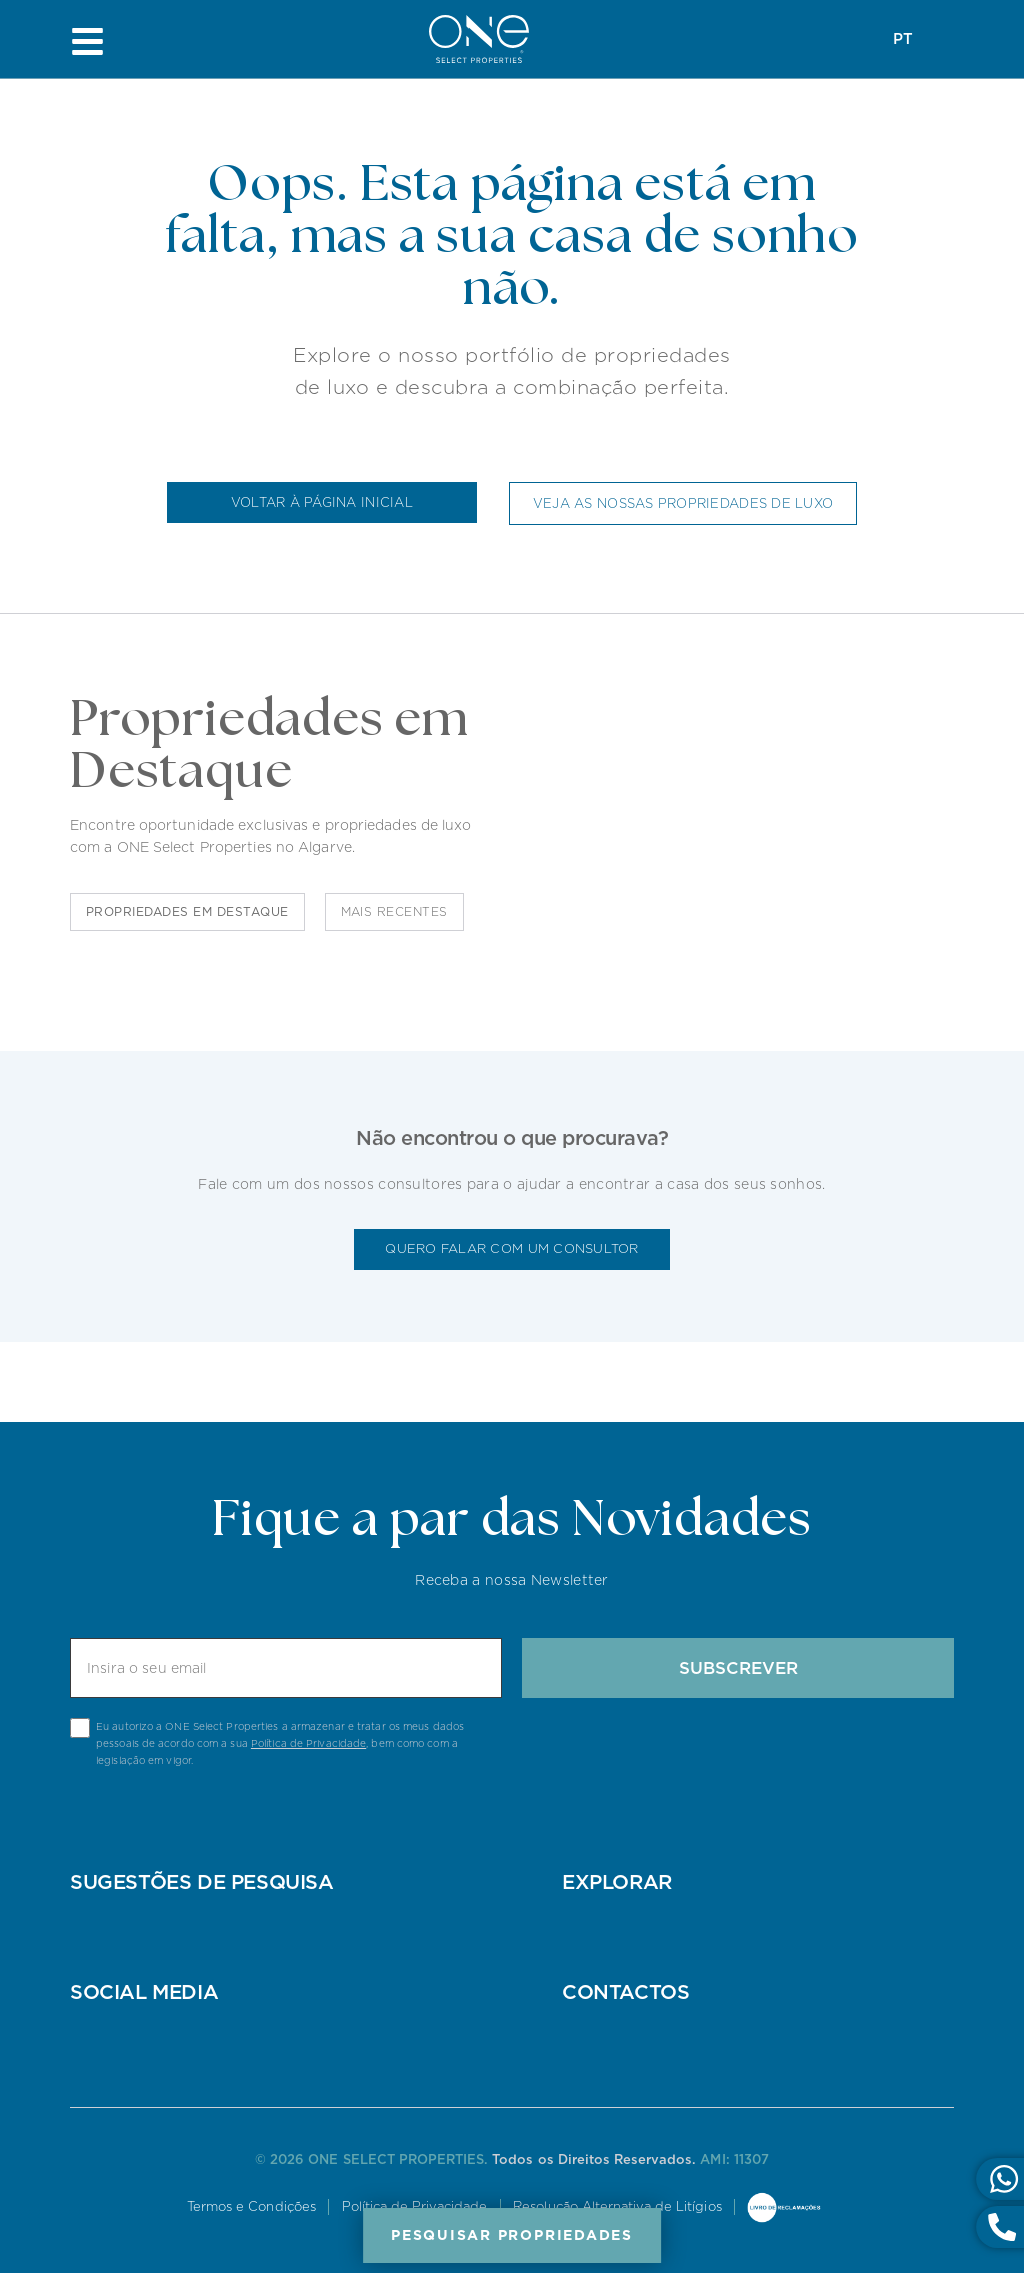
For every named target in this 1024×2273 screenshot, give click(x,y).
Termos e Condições (250, 2206)
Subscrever (738, 1668)
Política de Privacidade (308, 1743)
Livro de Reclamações (787, 2209)
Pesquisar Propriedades (512, 2235)
